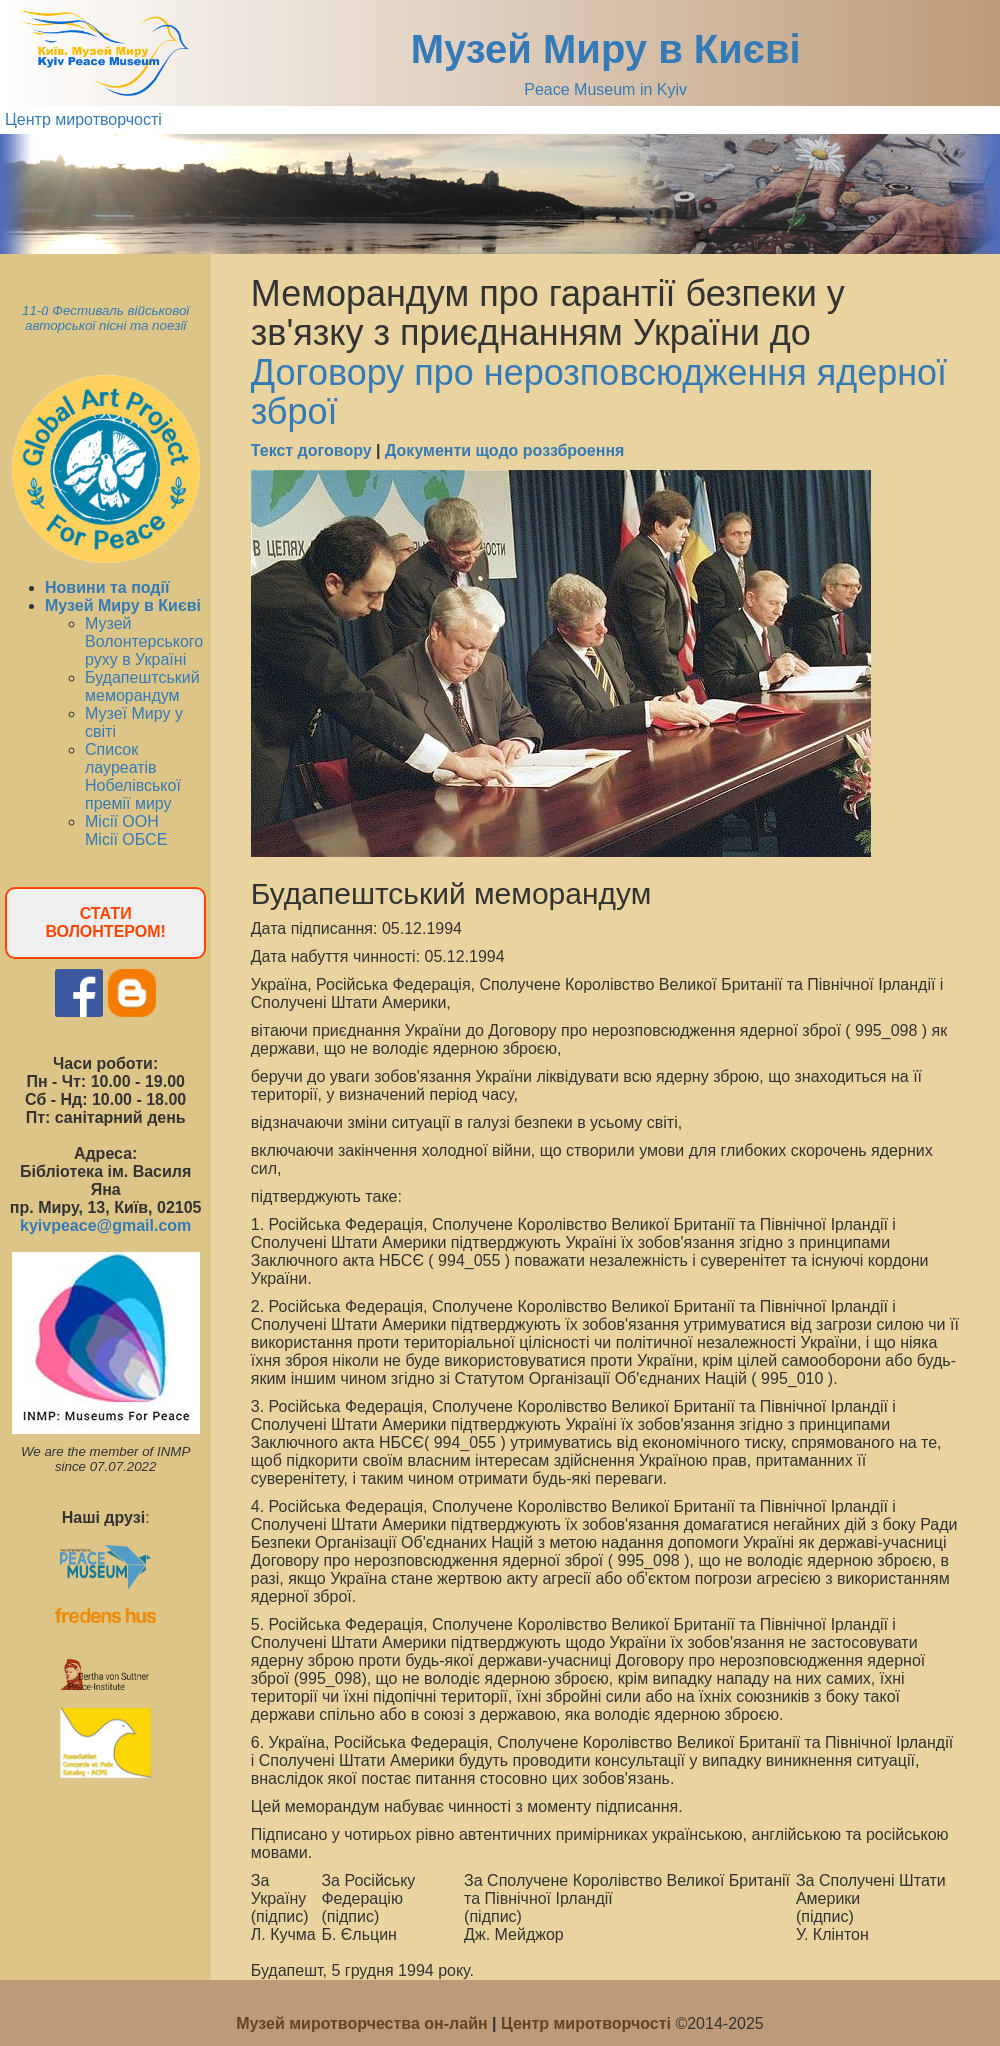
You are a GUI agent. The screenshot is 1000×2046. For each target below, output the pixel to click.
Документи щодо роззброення (504, 450)
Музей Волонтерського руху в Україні (144, 641)
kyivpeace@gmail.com (105, 1225)
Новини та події (107, 587)
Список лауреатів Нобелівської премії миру (133, 776)
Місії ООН (122, 821)
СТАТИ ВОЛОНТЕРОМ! (105, 922)
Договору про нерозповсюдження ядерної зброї (599, 392)
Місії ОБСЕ (126, 839)
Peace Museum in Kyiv (605, 89)
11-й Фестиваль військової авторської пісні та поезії (105, 318)
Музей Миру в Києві (606, 49)
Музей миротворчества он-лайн (364, 2023)
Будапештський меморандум (142, 686)
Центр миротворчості (83, 119)
